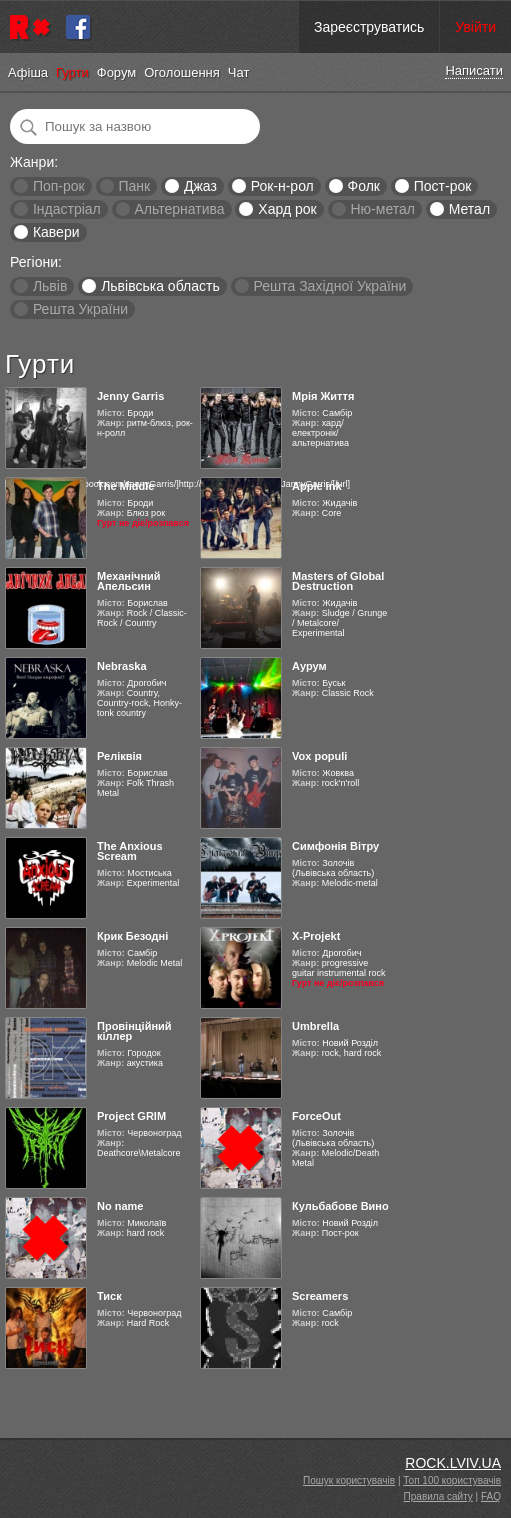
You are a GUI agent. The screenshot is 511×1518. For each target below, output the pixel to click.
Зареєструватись (369, 27)
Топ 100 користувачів (452, 1480)
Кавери (56, 232)
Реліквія (119, 756)
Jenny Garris (130, 396)
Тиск (109, 1296)
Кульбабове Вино (340, 1206)
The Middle (125, 486)
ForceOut (316, 1116)
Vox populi (319, 756)
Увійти (475, 27)
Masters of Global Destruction (338, 581)
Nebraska (122, 666)
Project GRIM (131, 1116)
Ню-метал (382, 209)
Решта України (80, 309)
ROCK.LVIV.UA (453, 1463)
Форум (117, 72)
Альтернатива (180, 209)
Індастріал (67, 209)
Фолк (364, 186)
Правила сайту (438, 1496)
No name (120, 1206)
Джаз (200, 186)
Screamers (320, 1296)
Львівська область (160, 286)
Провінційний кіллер (134, 1031)
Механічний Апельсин (129, 581)
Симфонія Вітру (335, 846)
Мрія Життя (323, 396)
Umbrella (315, 1026)
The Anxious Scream (130, 851)
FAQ (491, 1496)
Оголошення (182, 72)
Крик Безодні (132, 936)
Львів (50, 286)
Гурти (72, 72)
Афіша (28, 72)
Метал (469, 209)
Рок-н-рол (282, 186)
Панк (134, 186)
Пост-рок (443, 186)
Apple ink (317, 486)
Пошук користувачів (349, 1480)
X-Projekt (316, 936)
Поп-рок (59, 186)
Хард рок (287, 209)
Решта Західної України (329, 286)
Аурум (309, 666)
